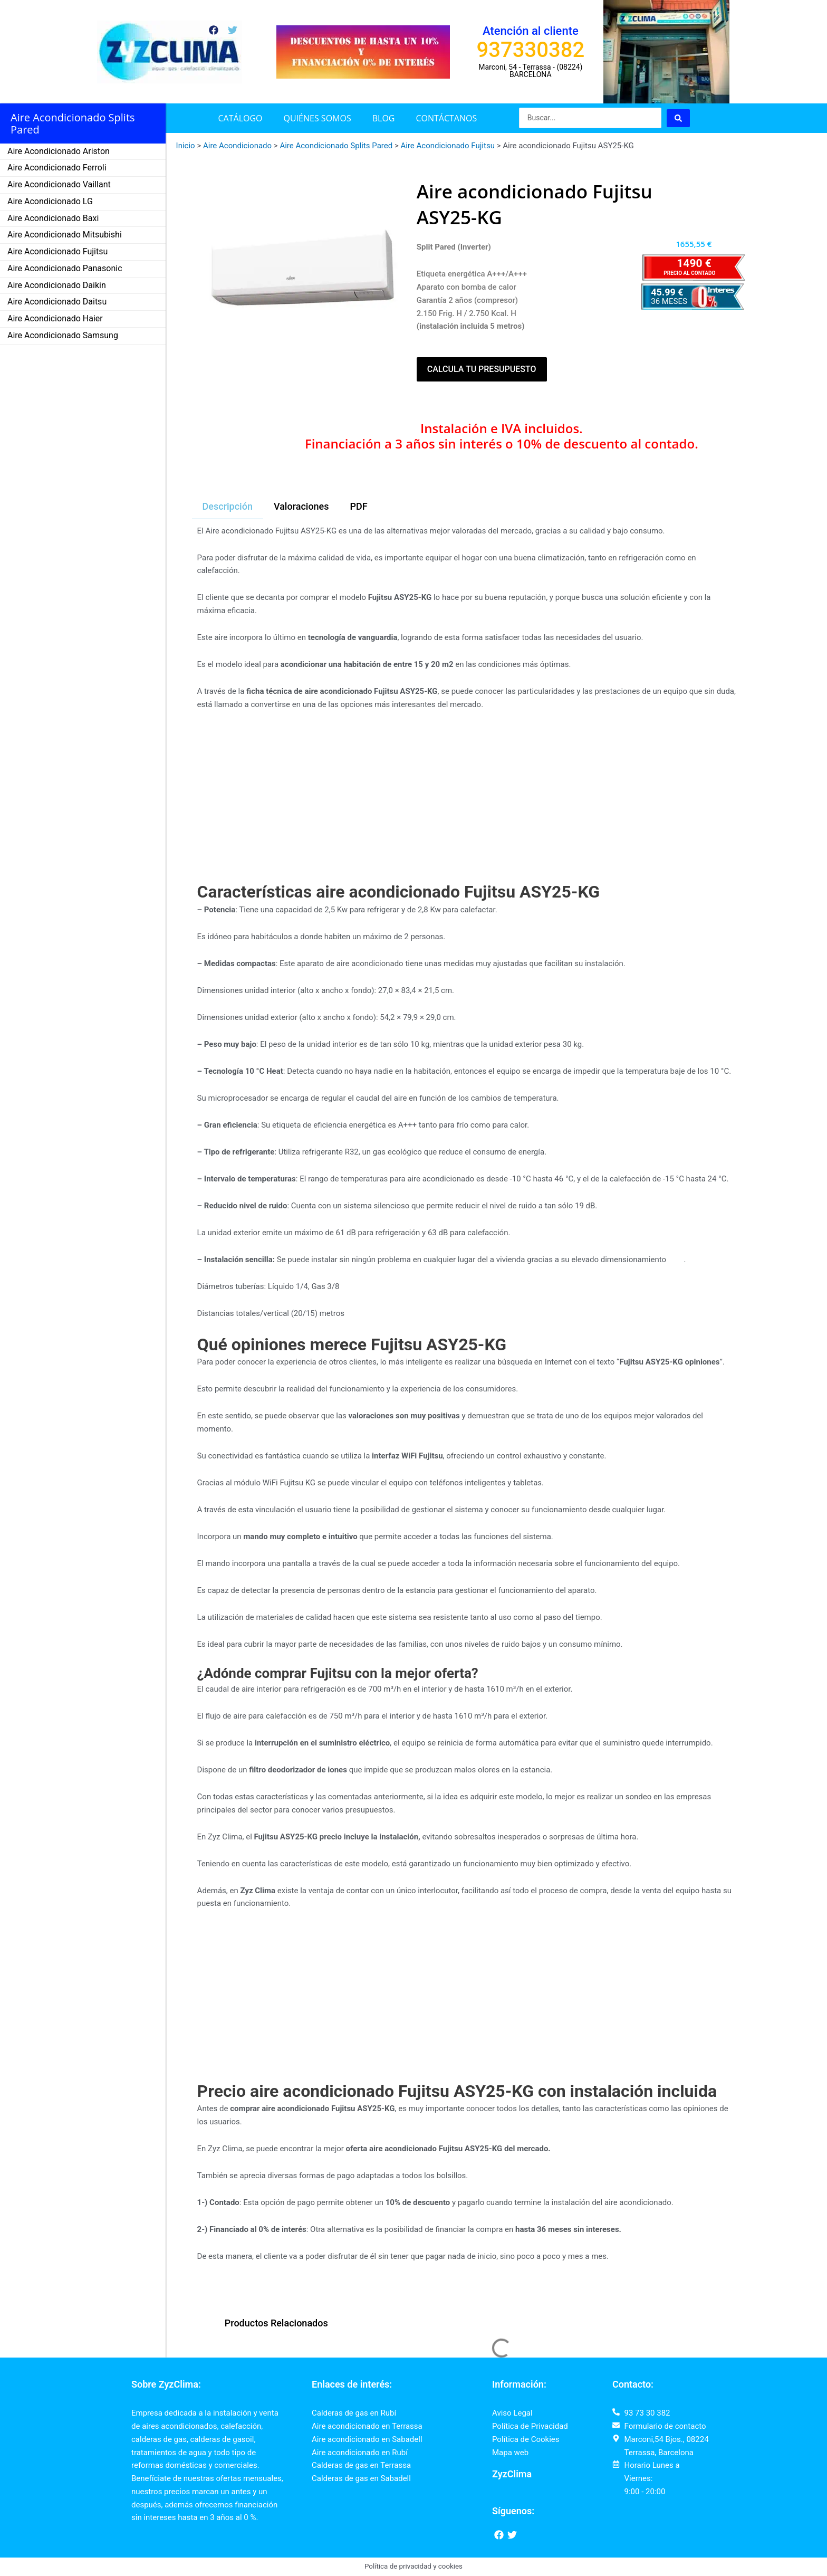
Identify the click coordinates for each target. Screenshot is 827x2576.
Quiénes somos (317, 118)
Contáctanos (446, 118)
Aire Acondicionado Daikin (56, 285)
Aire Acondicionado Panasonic (64, 268)
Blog (383, 118)
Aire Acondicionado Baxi (53, 218)
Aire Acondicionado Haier (55, 318)
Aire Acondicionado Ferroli (57, 168)
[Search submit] (678, 118)
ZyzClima (512, 2473)
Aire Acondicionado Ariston (58, 151)
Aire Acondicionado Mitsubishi (64, 235)
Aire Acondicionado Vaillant (59, 184)
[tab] (227, 507)
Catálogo (240, 118)
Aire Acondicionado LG (50, 201)
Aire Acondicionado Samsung (62, 335)
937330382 (531, 49)
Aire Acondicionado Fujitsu (57, 251)
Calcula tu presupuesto (481, 369)
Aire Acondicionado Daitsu (57, 302)
